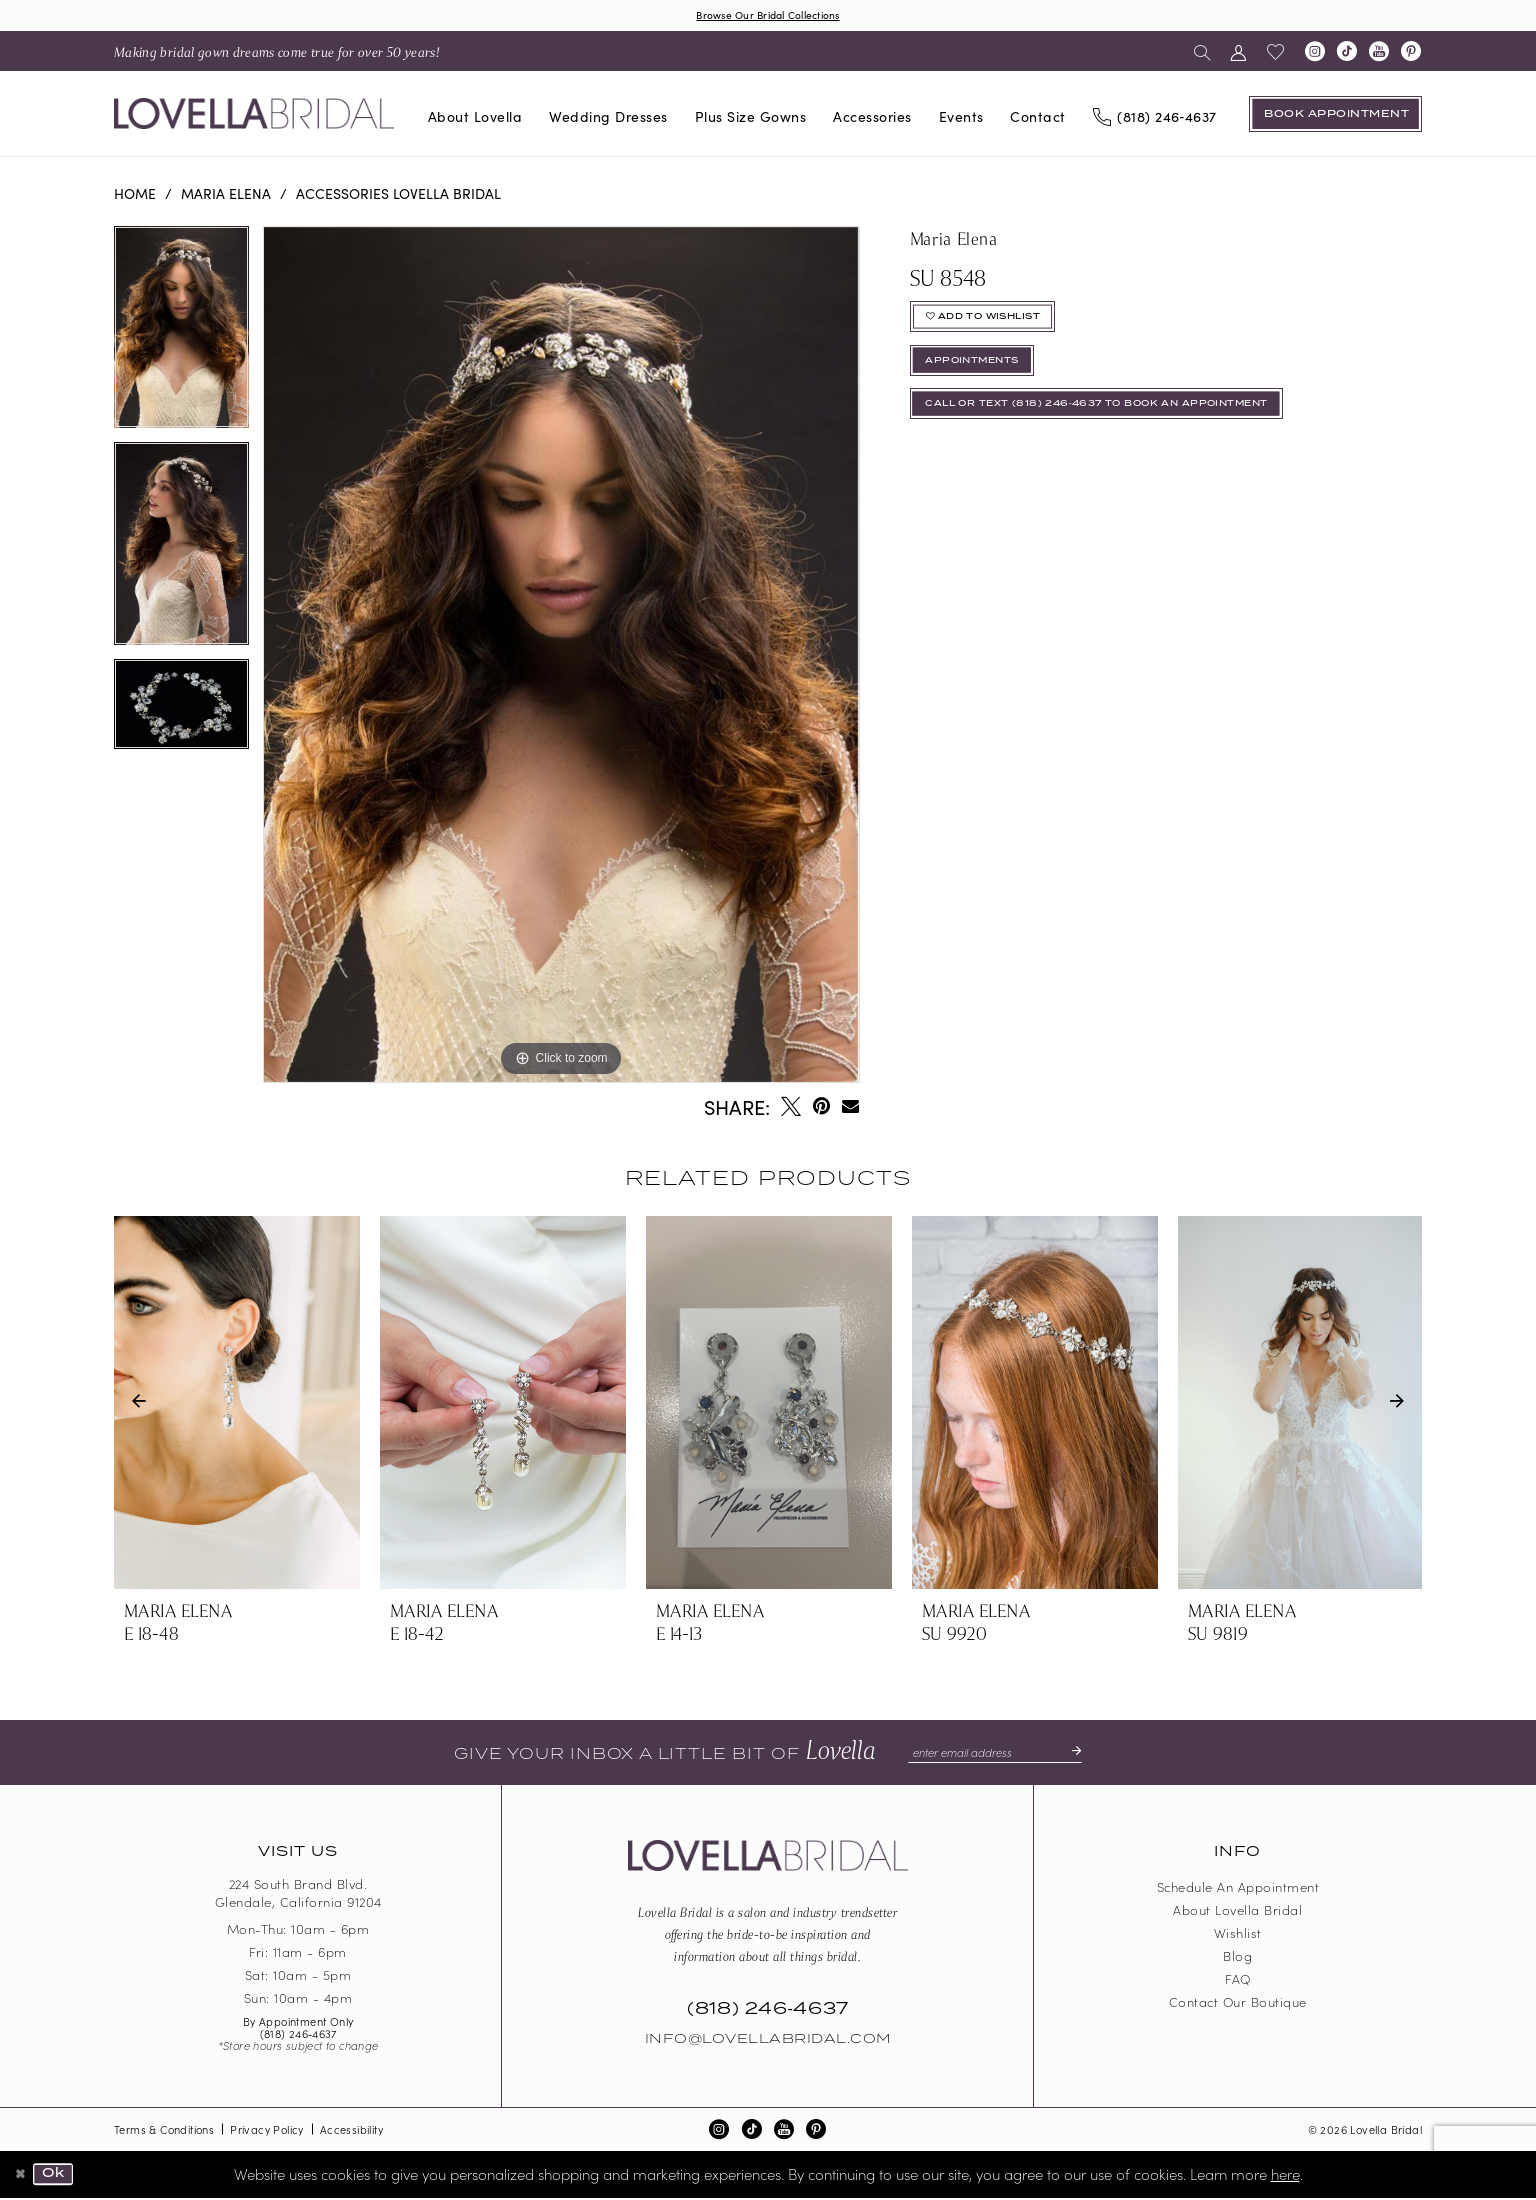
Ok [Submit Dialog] (60, 2177)
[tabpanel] (181, 336)
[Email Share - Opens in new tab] (850, 1108)
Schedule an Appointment (1238, 1889)
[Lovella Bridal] (254, 116)
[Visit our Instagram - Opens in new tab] (1315, 54)
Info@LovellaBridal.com (768, 2042)
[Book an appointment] (1335, 116)
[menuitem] (277, 53)
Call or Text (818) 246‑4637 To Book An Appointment (1128, 427)
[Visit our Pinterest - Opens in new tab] (1411, 54)
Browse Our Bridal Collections (768, 15)
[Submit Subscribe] (1082, 1755)
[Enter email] (994, 1755)
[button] (1238, 53)
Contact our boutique (1238, 2004)
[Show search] (1202, 53)
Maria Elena (226, 195)
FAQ (1238, 1981)
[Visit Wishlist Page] (1276, 54)
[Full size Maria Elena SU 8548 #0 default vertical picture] (561, 656)
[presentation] (237, 1405)
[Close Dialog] (22, 2177)
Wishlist (1238, 1935)
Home (135, 195)
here (1285, 2175)
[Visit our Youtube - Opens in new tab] (1379, 54)
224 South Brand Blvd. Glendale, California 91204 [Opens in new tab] (298, 1896)
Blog (1237, 1958)
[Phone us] (1154, 117)
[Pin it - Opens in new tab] (821, 1109)
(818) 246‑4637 (298, 2036)
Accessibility (351, 2132)
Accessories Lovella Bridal (398, 195)
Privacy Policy (267, 2132)
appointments (983, 376)
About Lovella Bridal (1237, 1912)
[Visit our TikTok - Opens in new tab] (1347, 54)
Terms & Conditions (164, 2132)
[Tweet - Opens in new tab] (791, 1109)
